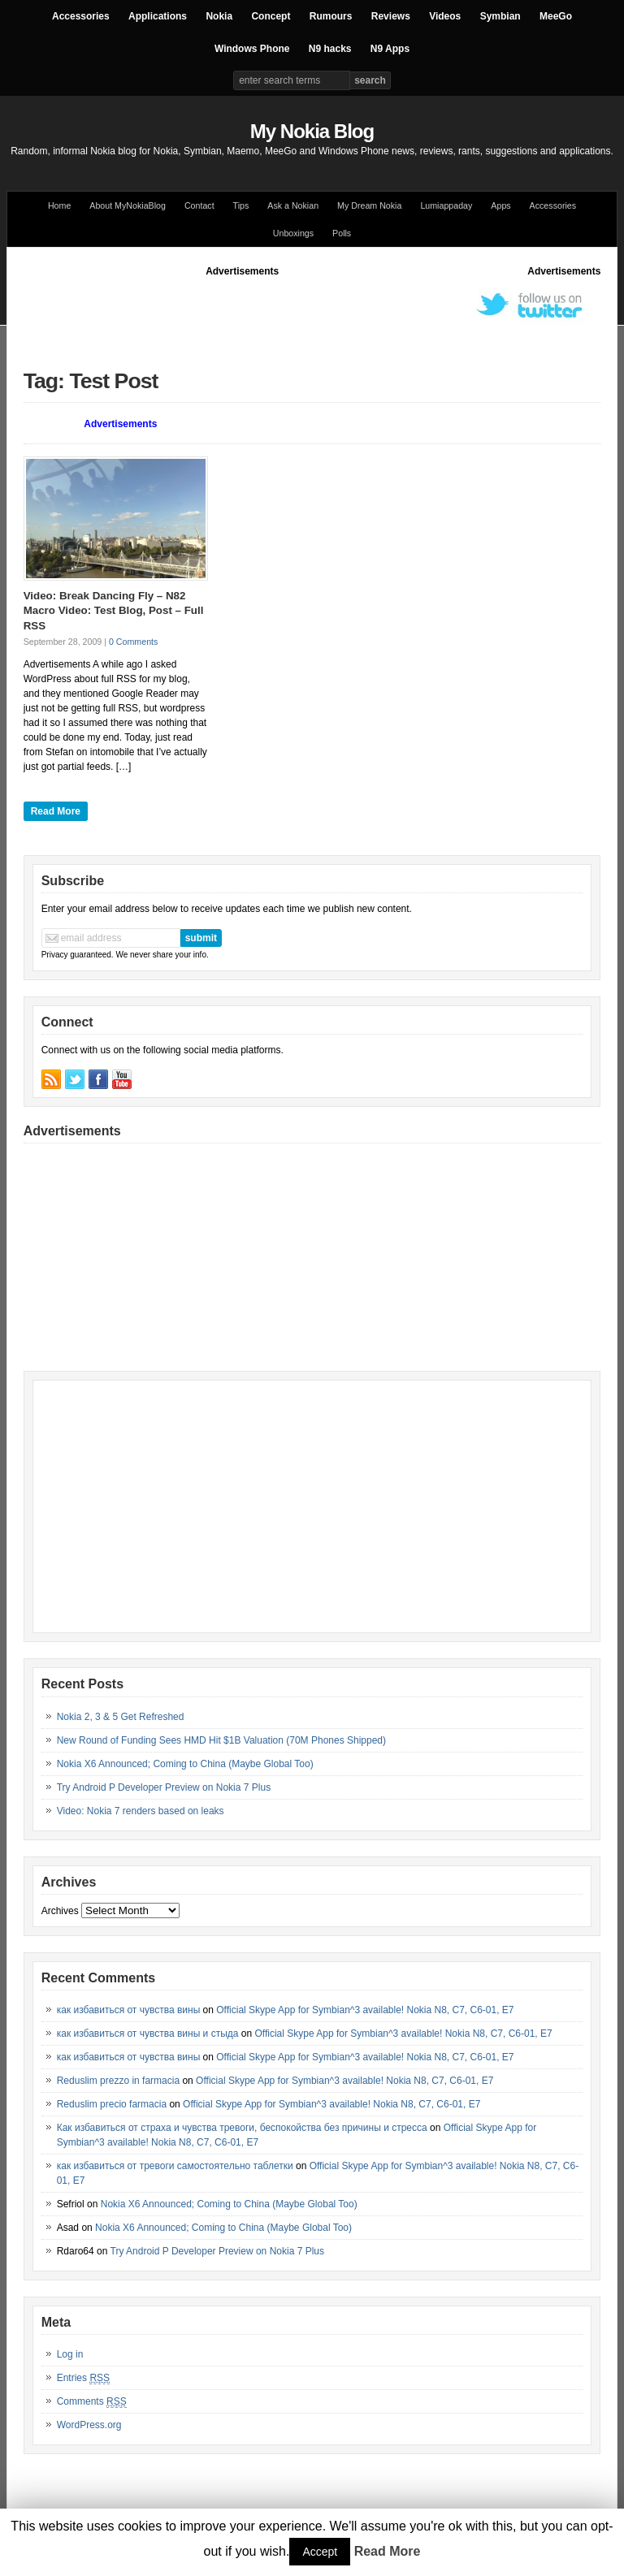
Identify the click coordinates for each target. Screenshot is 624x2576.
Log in (70, 2354)
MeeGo (556, 16)
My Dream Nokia (369, 205)
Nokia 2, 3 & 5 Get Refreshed (120, 1716)
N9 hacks (330, 48)
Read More (55, 811)
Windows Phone (252, 48)
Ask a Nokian (292, 205)
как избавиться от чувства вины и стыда (148, 2033)
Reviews (390, 16)
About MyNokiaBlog (127, 205)
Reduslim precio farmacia (112, 2104)
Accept (319, 2551)
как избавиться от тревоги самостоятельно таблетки (175, 2166)
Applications (157, 16)
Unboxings (293, 233)
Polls (341, 233)
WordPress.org (89, 2425)
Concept (270, 16)
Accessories (81, 16)
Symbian (500, 16)
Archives (60, 1911)
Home (59, 205)
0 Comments (133, 641)
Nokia (219, 16)
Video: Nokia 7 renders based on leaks (140, 1811)
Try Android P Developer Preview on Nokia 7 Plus (164, 1787)
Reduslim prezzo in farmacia (118, 2080)
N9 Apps (390, 48)
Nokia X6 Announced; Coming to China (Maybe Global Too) (185, 1764)
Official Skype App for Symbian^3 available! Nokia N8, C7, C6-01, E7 (365, 2010)
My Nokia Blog (312, 131)
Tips (241, 205)
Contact (199, 205)
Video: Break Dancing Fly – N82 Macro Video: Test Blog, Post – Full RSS (114, 611)
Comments (92, 2402)
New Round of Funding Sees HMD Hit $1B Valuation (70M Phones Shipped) (221, 1740)
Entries (83, 2378)
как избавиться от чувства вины (129, 2010)
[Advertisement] (319, 315)
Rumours (331, 16)
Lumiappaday (446, 205)
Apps (500, 205)
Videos (445, 16)
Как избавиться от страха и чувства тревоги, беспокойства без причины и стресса (242, 2127)
